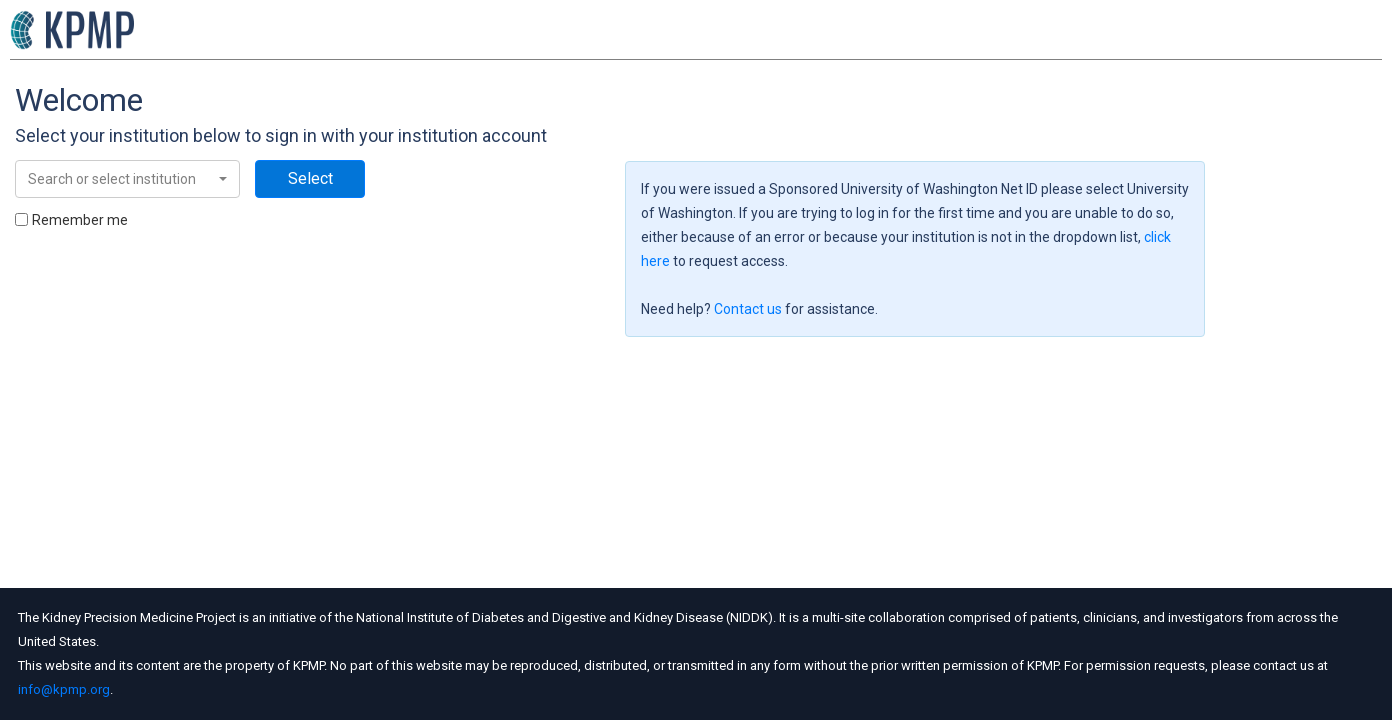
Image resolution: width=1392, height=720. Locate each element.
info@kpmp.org (64, 689)
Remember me (80, 220)
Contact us (748, 309)
